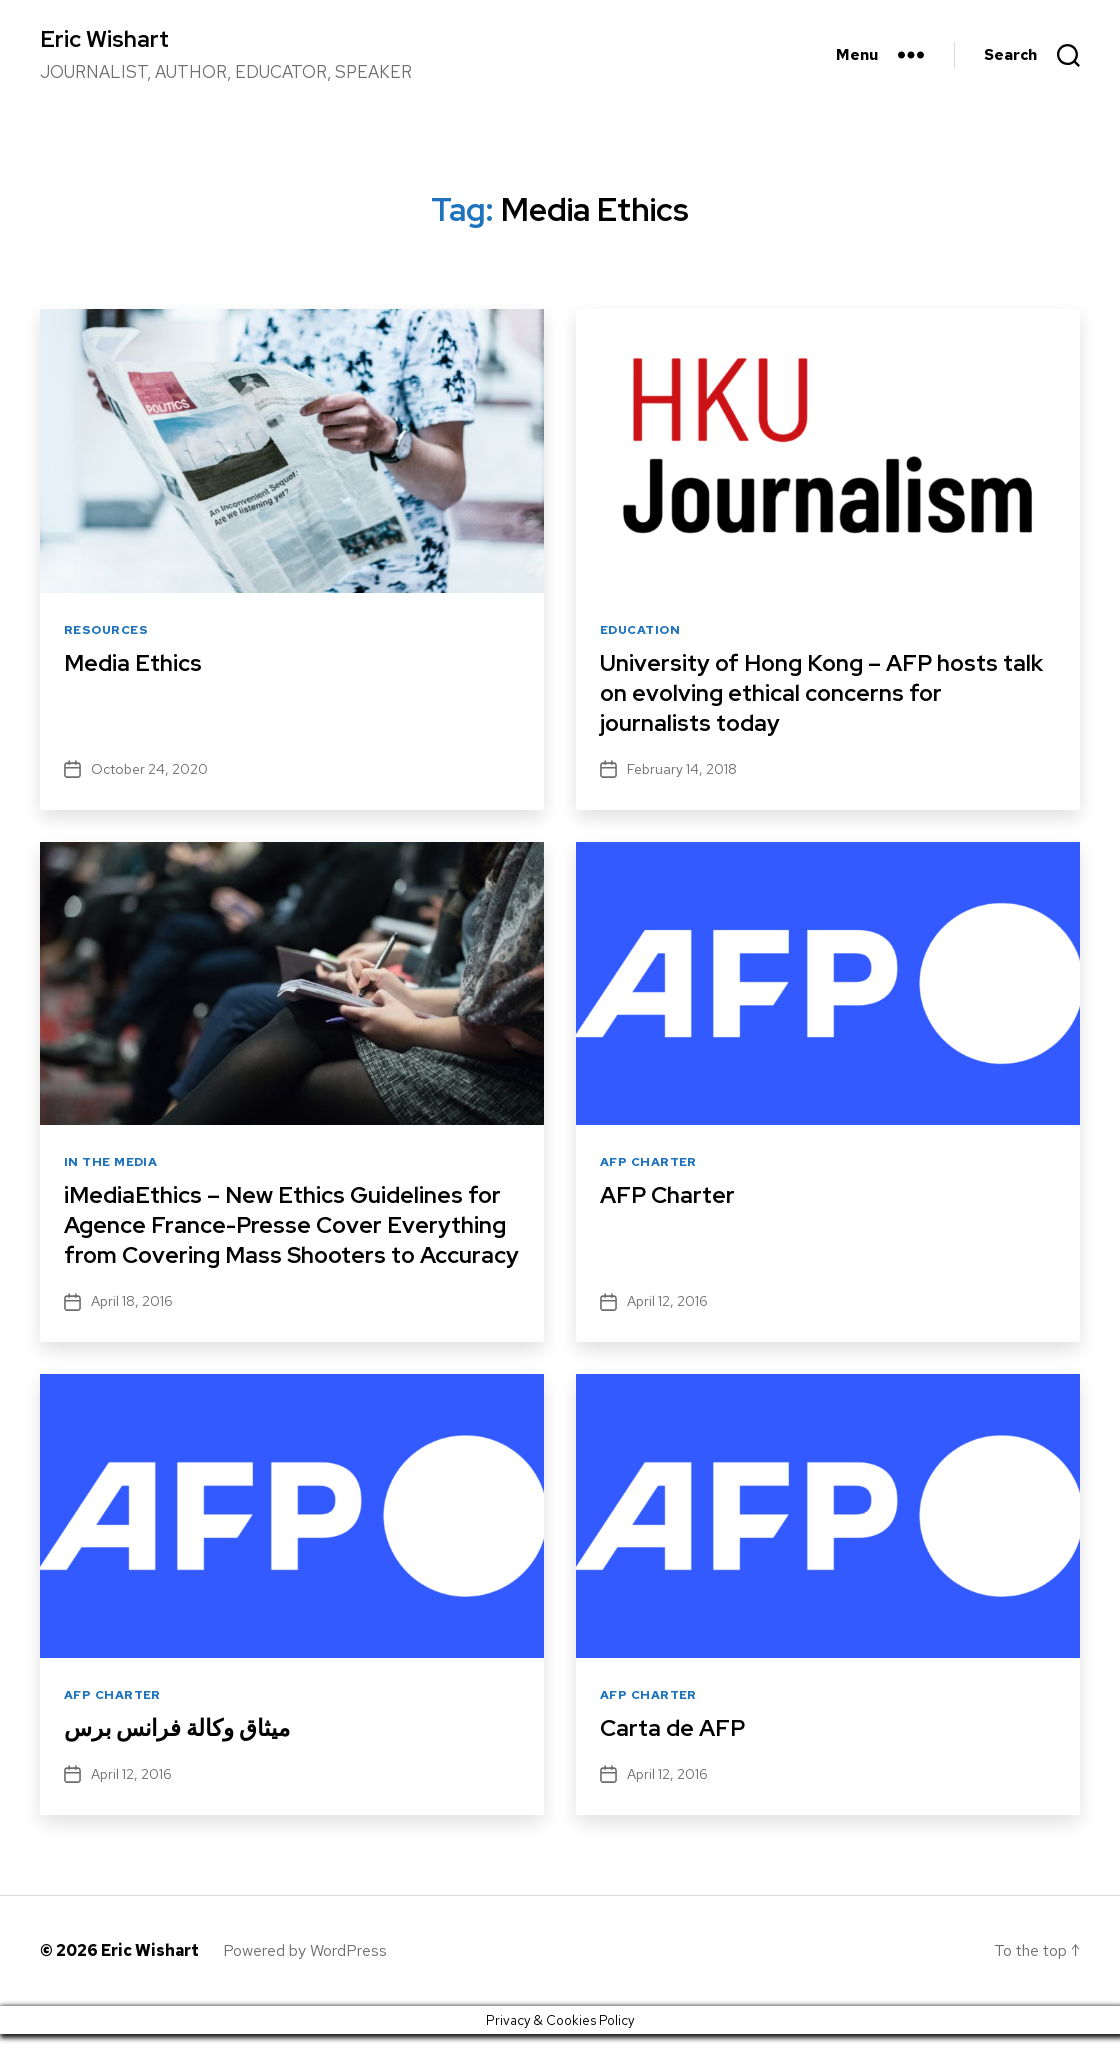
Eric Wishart (106, 40)
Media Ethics (135, 663)
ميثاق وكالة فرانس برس (182, 1758)
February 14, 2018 (682, 770)
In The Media (110, 1163)
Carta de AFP (675, 1758)
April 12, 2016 (667, 1332)
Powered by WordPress (305, 1981)
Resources (106, 631)
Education (640, 631)
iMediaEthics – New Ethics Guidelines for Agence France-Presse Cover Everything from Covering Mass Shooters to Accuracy (291, 1240)
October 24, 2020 (149, 770)
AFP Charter (648, 1163)
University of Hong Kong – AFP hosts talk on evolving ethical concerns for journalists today (805, 693)
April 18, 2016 (132, 1332)
